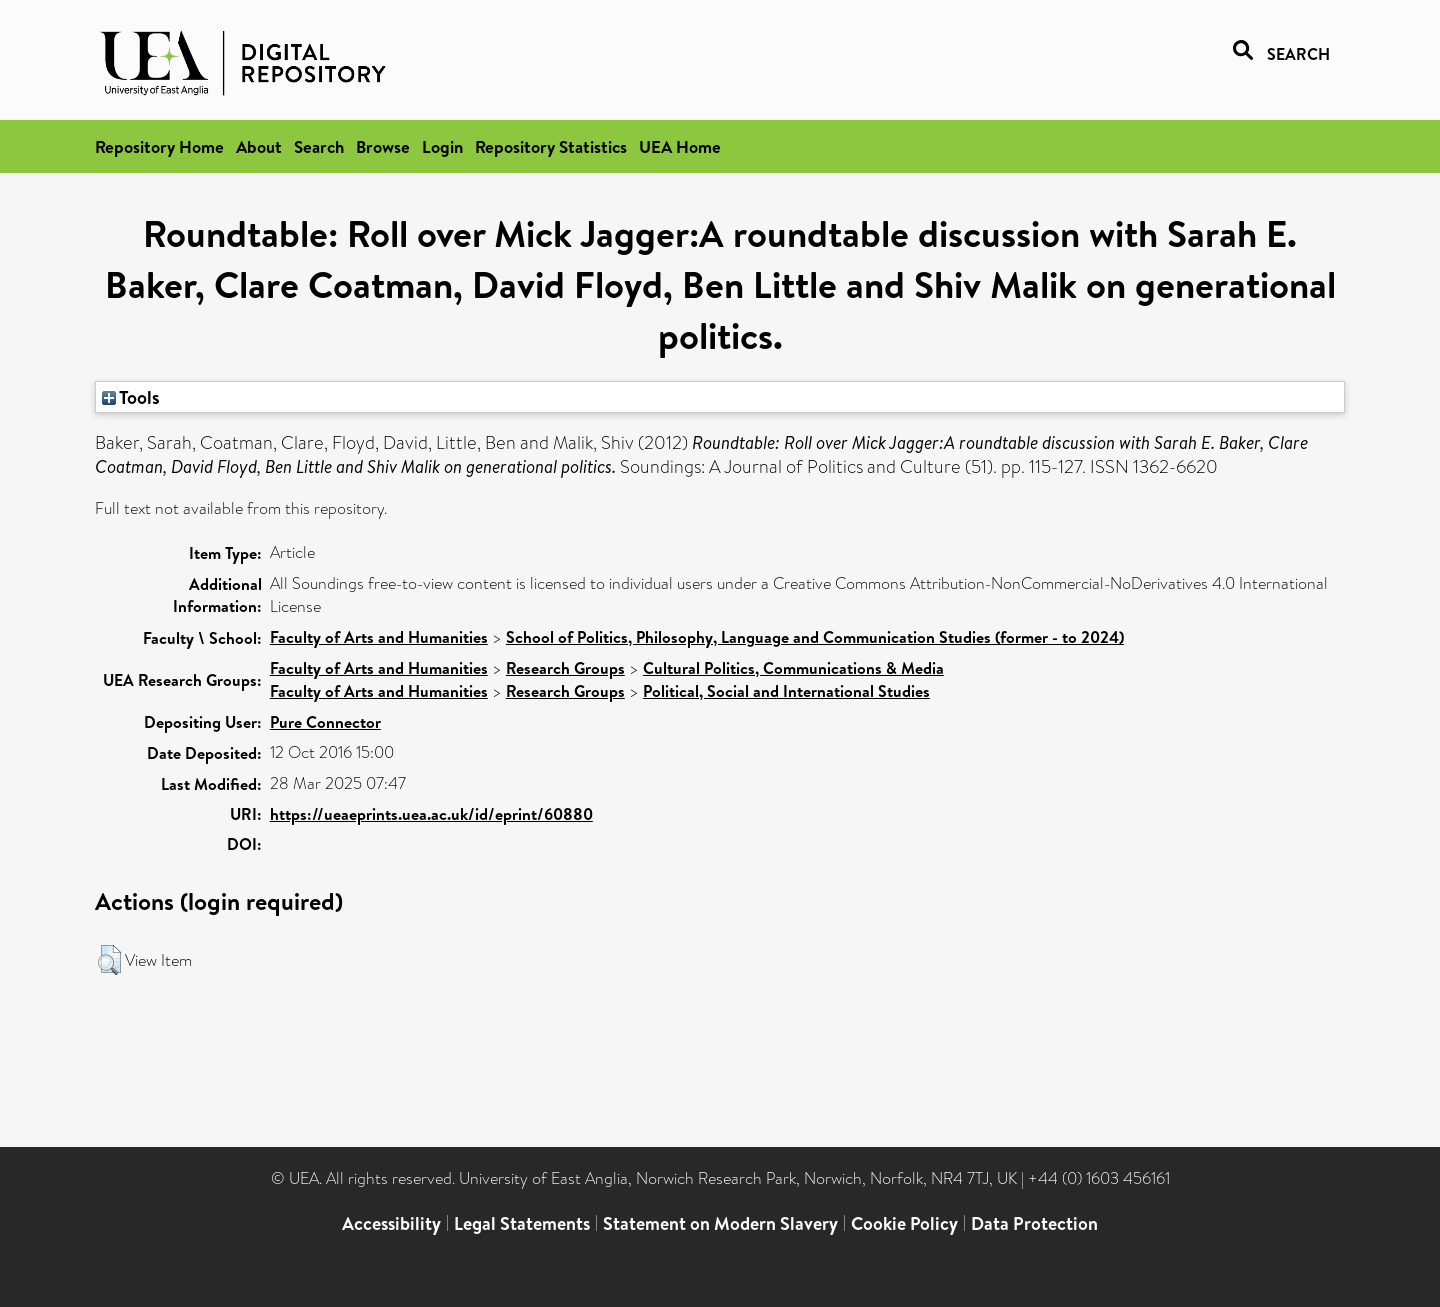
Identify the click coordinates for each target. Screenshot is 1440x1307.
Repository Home (159, 146)
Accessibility (391, 1223)
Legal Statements (522, 1223)
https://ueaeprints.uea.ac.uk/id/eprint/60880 (431, 814)
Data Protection (1034, 1223)
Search (319, 146)
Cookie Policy (904, 1223)
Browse (383, 146)
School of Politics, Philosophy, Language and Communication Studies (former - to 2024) (815, 637)
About (259, 146)
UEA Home (680, 146)
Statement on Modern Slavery (720, 1223)
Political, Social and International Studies (786, 691)
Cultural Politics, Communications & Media (793, 668)
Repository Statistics (551, 146)
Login (442, 146)
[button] (109, 960)
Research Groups (565, 668)
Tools (131, 397)
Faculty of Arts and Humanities (379, 637)
